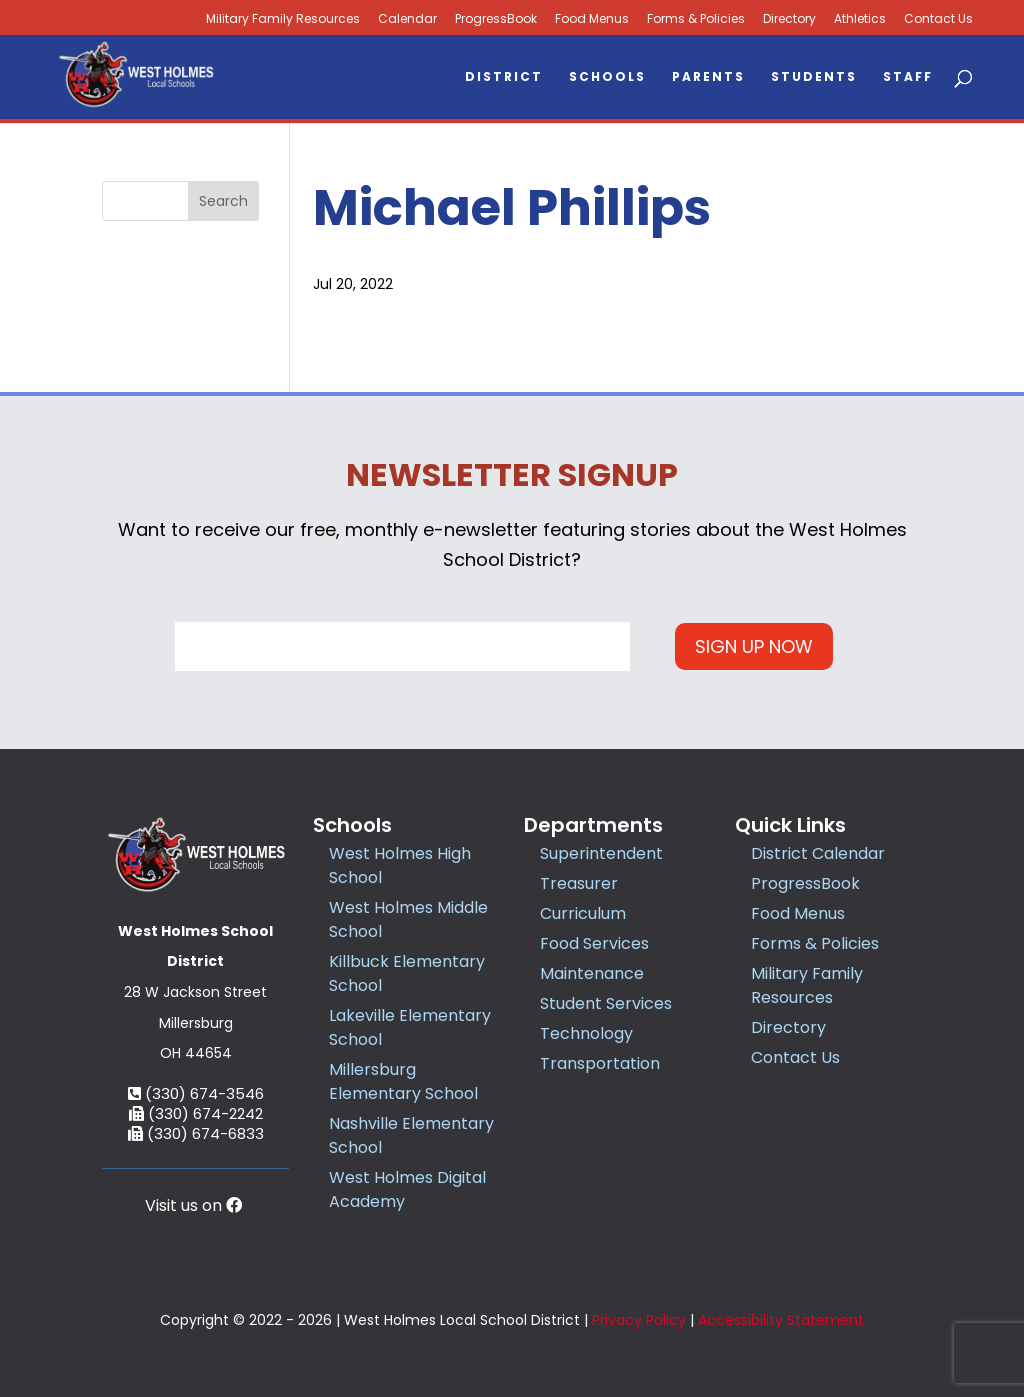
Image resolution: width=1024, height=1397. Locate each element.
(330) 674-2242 (196, 1113)
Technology (586, 1033)
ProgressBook (496, 19)
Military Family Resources (807, 985)
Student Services (606, 1003)
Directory (789, 19)
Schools (607, 77)
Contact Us (938, 19)
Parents (708, 77)
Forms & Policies (696, 19)
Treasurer (579, 883)
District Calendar (818, 853)
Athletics (860, 19)
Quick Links (790, 825)
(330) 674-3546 (196, 1093)
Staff (908, 77)
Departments (593, 825)
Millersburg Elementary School (403, 1081)
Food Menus (592, 19)
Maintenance (592, 973)
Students (814, 77)
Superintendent (601, 853)
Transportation (600, 1063)
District (504, 77)
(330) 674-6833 (196, 1133)
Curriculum (583, 913)
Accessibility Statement (781, 1320)
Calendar (407, 19)
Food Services (594, 943)
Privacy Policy (639, 1320)
